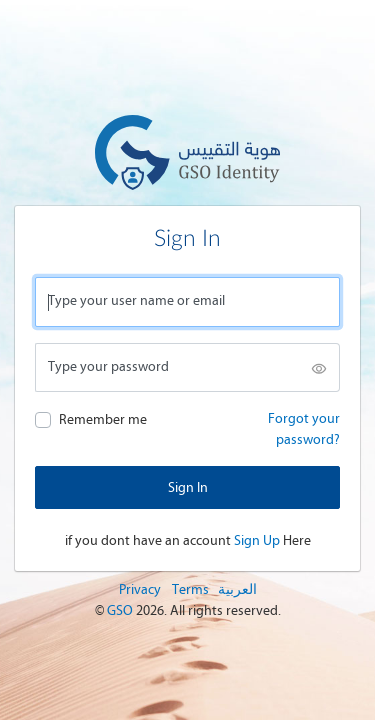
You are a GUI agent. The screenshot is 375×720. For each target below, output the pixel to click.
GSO (121, 610)
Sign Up (257, 540)
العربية (237, 589)
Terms (190, 589)
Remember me (103, 419)
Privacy (140, 589)
